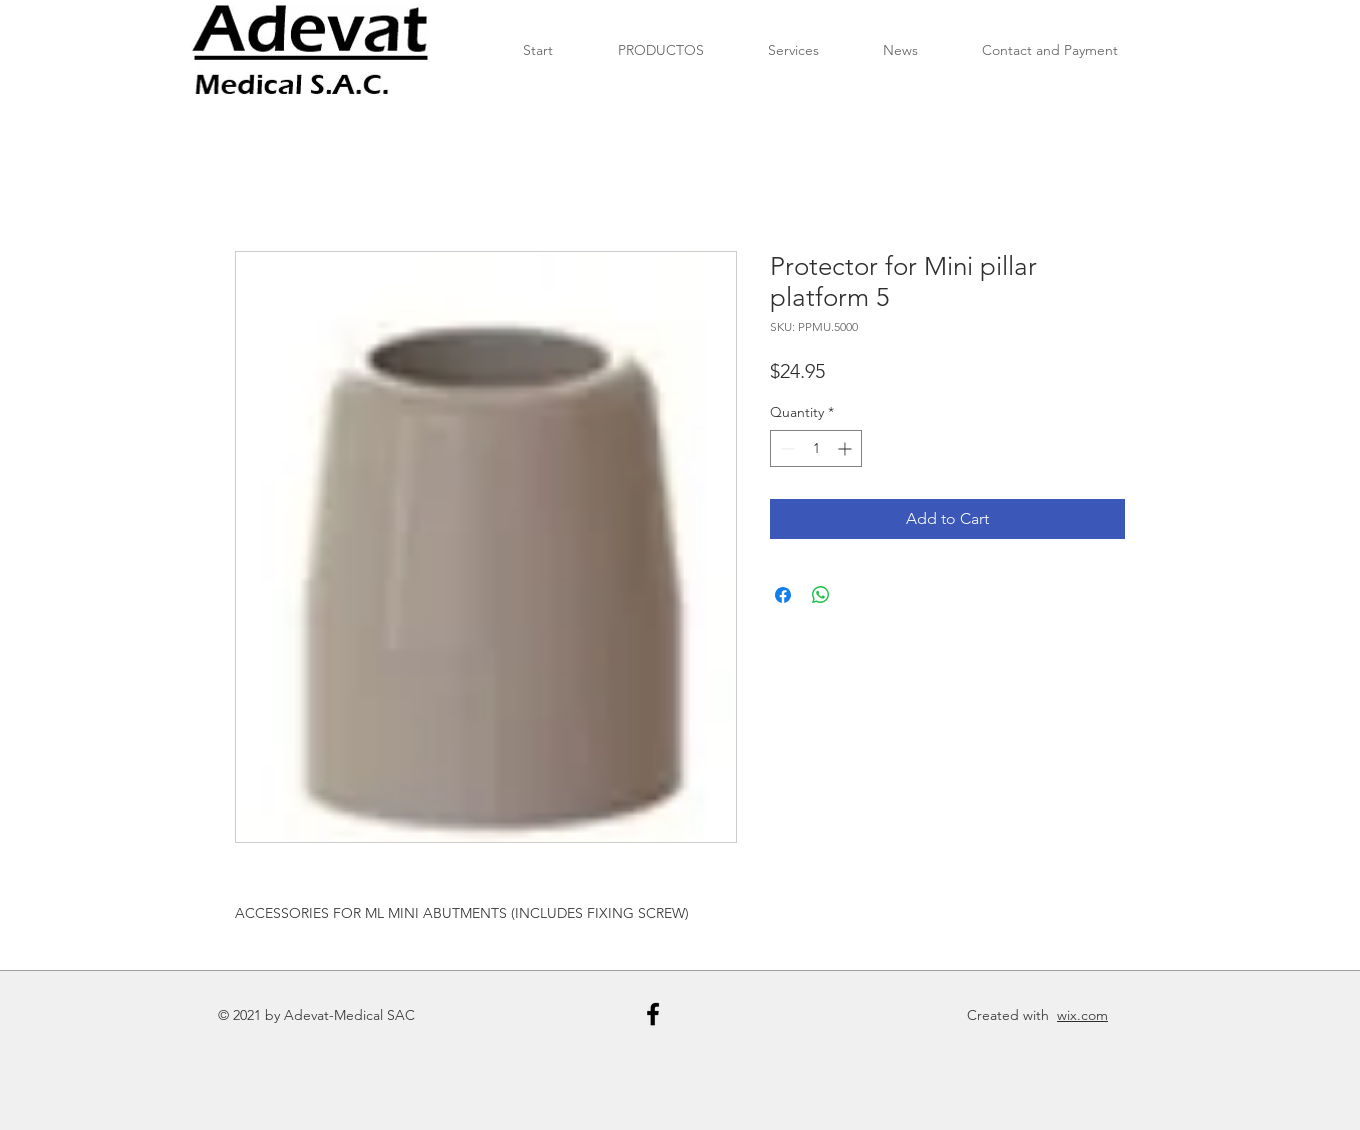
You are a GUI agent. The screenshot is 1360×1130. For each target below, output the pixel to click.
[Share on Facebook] (783, 595)
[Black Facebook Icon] (653, 1014)
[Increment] (846, 448)
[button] (660, 50)
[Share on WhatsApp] (821, 595)
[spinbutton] (816, 448)
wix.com (1082, 1015)
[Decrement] (785, 448)
